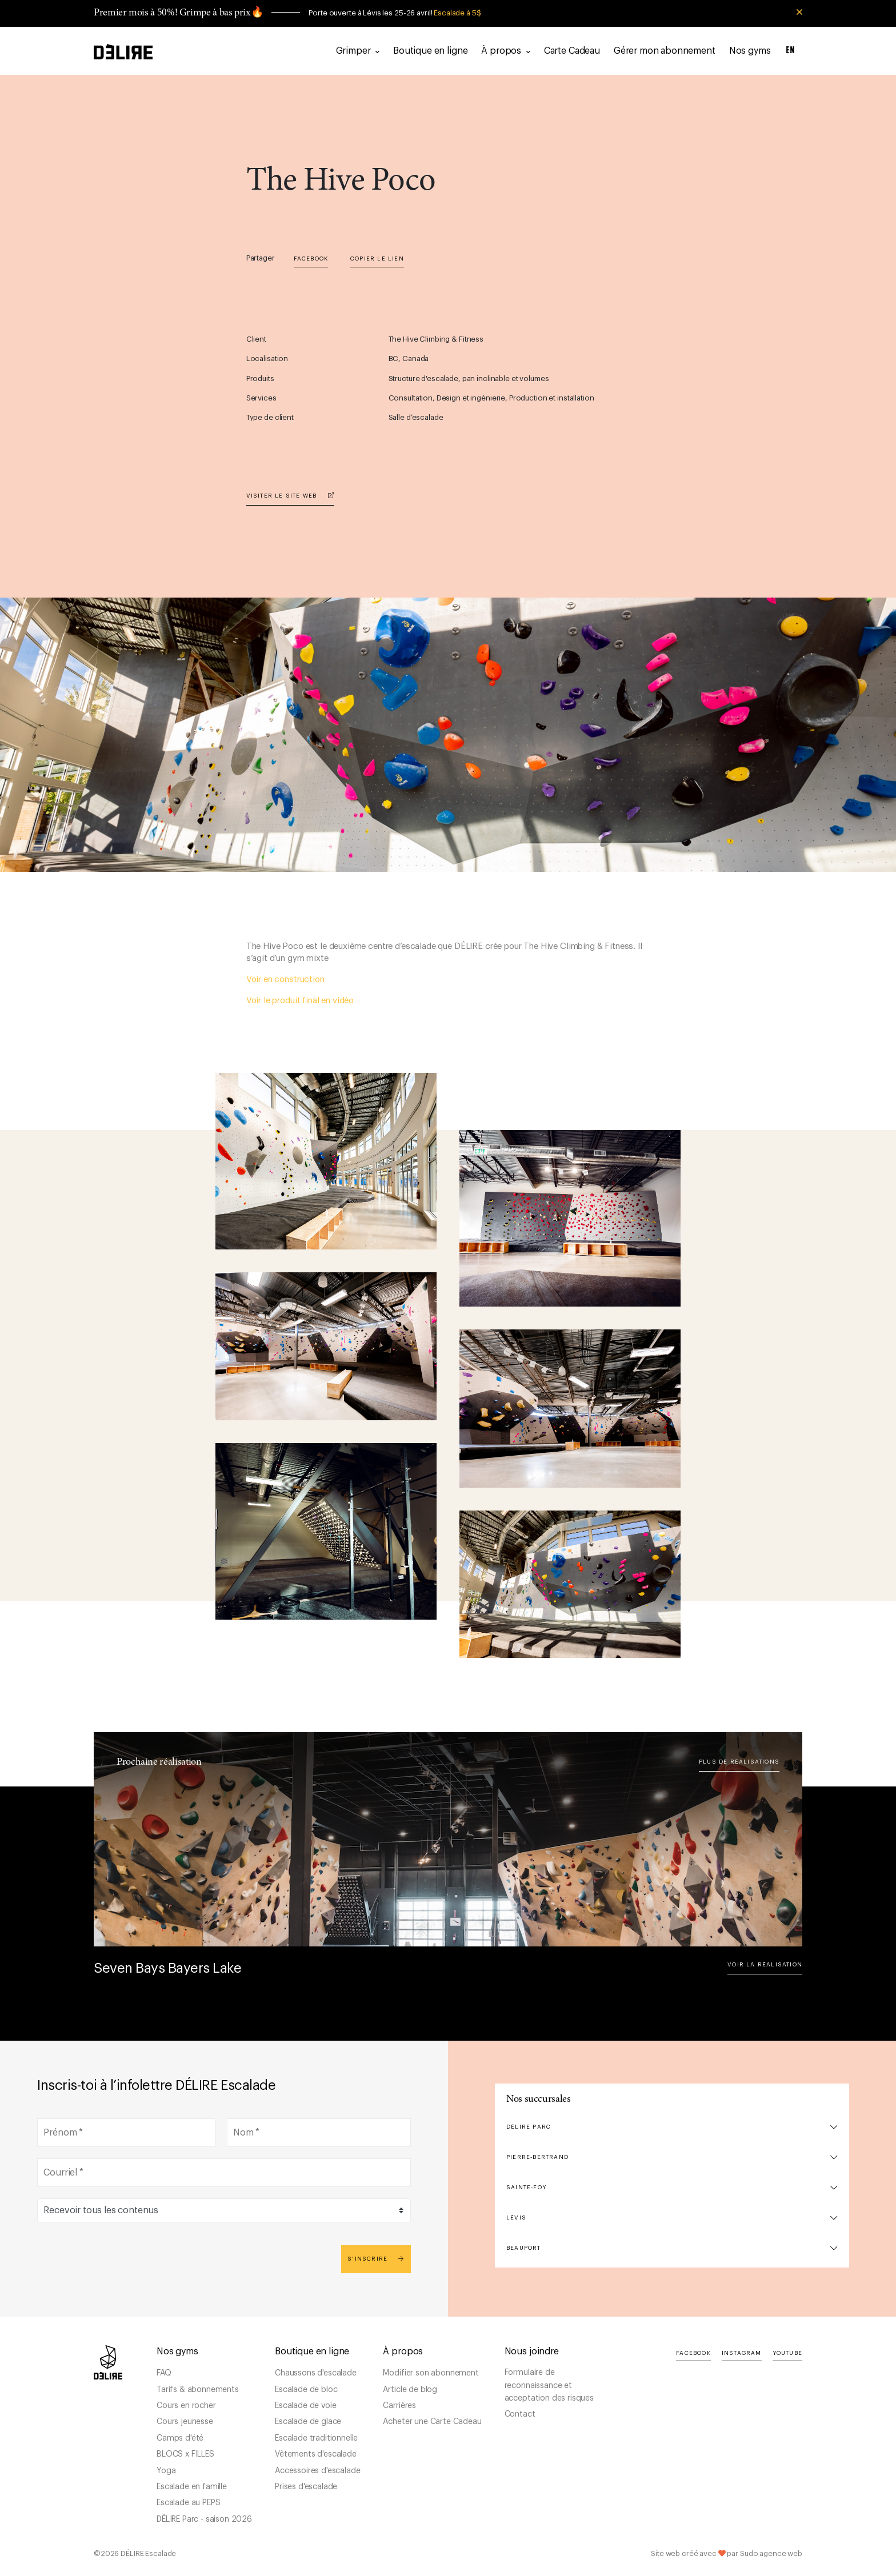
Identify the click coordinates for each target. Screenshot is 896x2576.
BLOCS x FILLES (185, 2454)
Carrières (399, 2406)
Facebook (311, 259)
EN (790, 50)
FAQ (164, 2373)
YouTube (787, 2353)
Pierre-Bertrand (537, 2157)
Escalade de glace (308, 2422)
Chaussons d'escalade (316, 2373)
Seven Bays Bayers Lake (167, 1968)
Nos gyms (750, 50)
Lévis (516, 2218)
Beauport (523, 2248)
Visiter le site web (290, 495)
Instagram (742, 2353)
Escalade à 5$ (457, 13)
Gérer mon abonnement (664, 50)
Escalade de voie (305, 2406)
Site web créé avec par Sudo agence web (726, 2553)
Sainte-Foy (526, 2187)
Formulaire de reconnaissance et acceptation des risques (549, 2385)
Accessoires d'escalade (317, 2471)
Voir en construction (285, 979)
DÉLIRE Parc (528, 2127)
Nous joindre (532, 2351)
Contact (520, 2414)
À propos (505, 50)
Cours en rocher (186, 2406)
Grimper (358, 50)
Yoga (166, 2471)
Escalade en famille (192, 2487)
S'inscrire (375, 2258)
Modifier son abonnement (430, 2373)
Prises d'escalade (306, 2487)
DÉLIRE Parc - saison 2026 (204, 2519)
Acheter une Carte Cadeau (432, 2422)
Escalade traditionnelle (316, 2438)
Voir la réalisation (764, 1965)
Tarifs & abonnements (198, 2390)
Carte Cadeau (572, 50)
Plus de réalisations (739, 1762)
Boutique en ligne (430, 50)
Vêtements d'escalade (316, 2454)
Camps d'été (180, 2438)
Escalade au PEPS (188, 2503)
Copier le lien (377, 259)
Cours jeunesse (185, 2422)
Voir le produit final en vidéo (300, 1000)
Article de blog (410, 2390)
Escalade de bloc (306, 2390)
